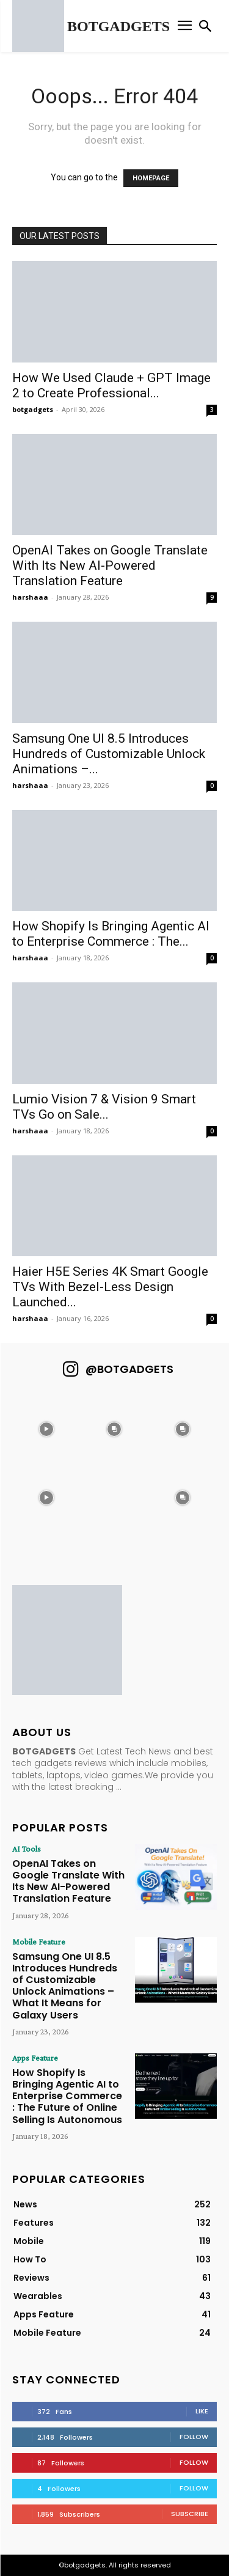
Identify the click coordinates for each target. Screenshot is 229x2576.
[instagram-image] (46, 1429)
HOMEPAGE (151, 178)
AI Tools (26, 1848)
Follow (194, 2437)
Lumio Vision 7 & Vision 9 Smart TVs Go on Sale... (104, 1107)
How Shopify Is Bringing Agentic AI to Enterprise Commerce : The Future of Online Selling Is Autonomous (67, 2096)
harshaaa (30, 597)
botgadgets (32, 409)
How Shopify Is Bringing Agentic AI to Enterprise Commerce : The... (110, 934)
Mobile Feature (38, 1941)
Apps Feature (35, 2057)
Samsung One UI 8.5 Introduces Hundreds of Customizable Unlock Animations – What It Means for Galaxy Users (64, 1985)
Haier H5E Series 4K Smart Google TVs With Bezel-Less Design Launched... (110, 1286)
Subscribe (189, 2514)
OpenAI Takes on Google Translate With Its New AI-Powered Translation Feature (110, 565)
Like (201, 2411)
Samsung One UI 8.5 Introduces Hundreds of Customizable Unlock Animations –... (108, 753)
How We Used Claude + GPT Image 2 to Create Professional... (111, 385)
